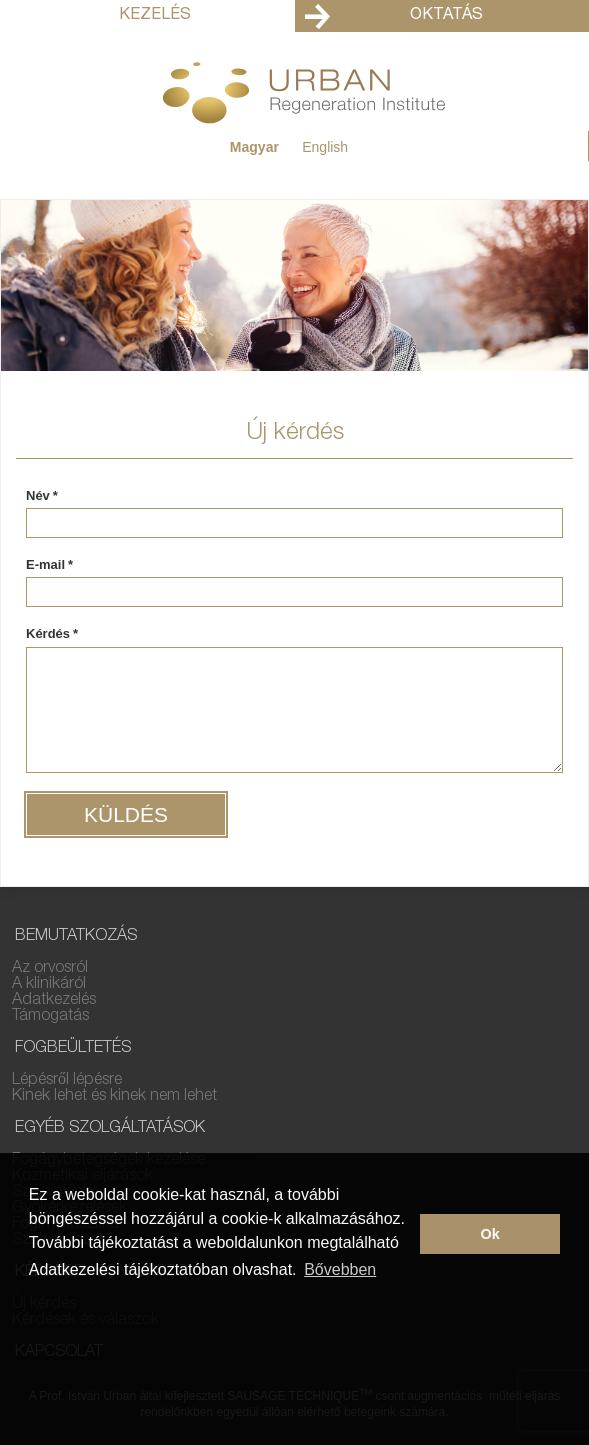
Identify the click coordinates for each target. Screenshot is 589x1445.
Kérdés (52, 634)
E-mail (49, 565)
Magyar (254, 147)
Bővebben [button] (340, 1269)
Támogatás (50, 1017)
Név (42, 496)
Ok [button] (490, 1234)
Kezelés (155, 16)
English (325, 147)
